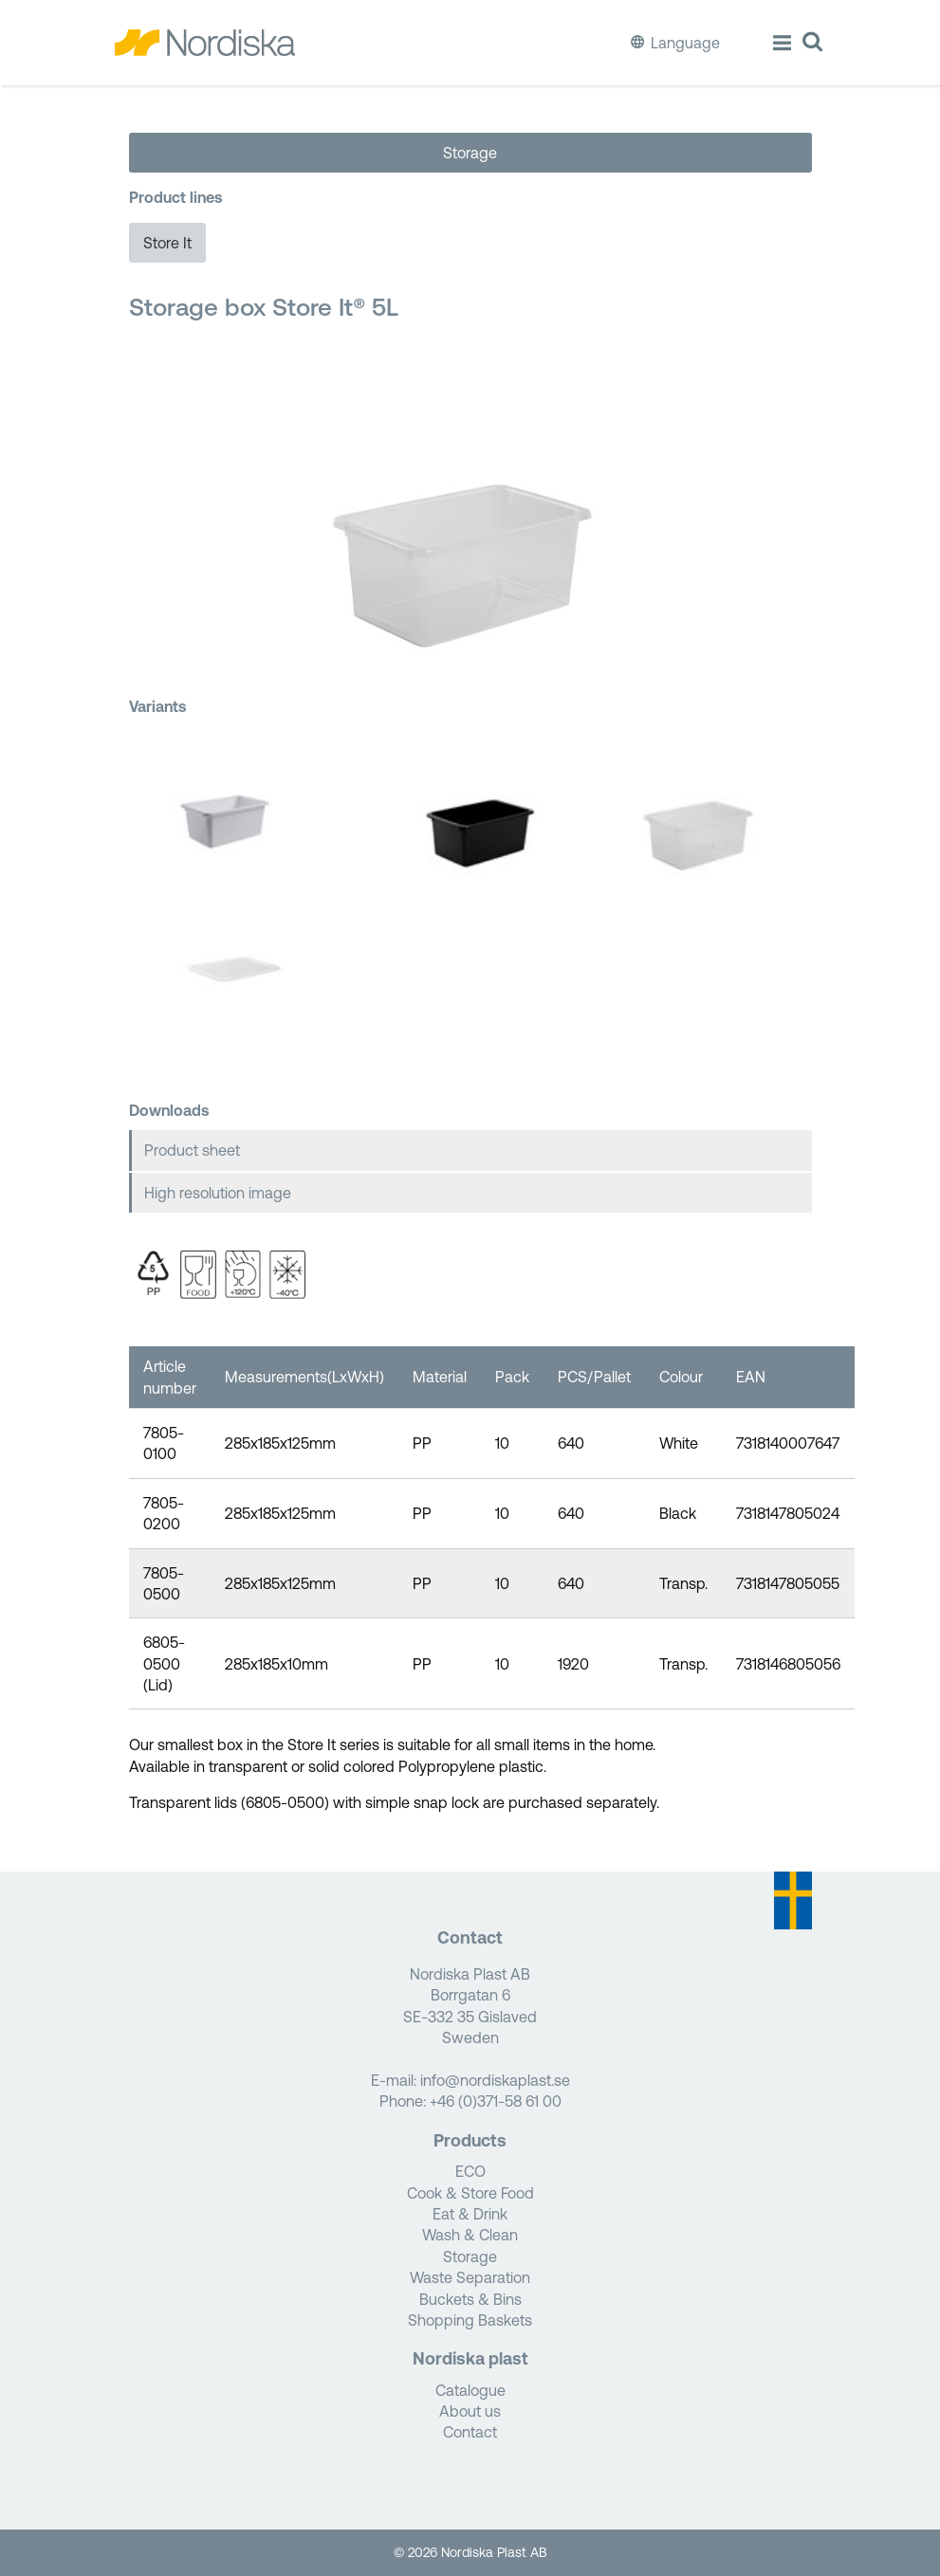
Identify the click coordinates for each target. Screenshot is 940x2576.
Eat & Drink (470, 2213)
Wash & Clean (470, 2234)
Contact (470, 2431)
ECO (470, 2171)
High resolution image (217, 1192)
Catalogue (470, 2390)
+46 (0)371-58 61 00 (496, 2101)
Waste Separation (470, 2277)
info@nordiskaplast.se (495, 2080)
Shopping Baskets (470, 2320)
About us (470, 2411)
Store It (167, 242)
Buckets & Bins (470, 2299)
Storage (470, 152)
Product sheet (192, 1150)
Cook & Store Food (470, 2192)
